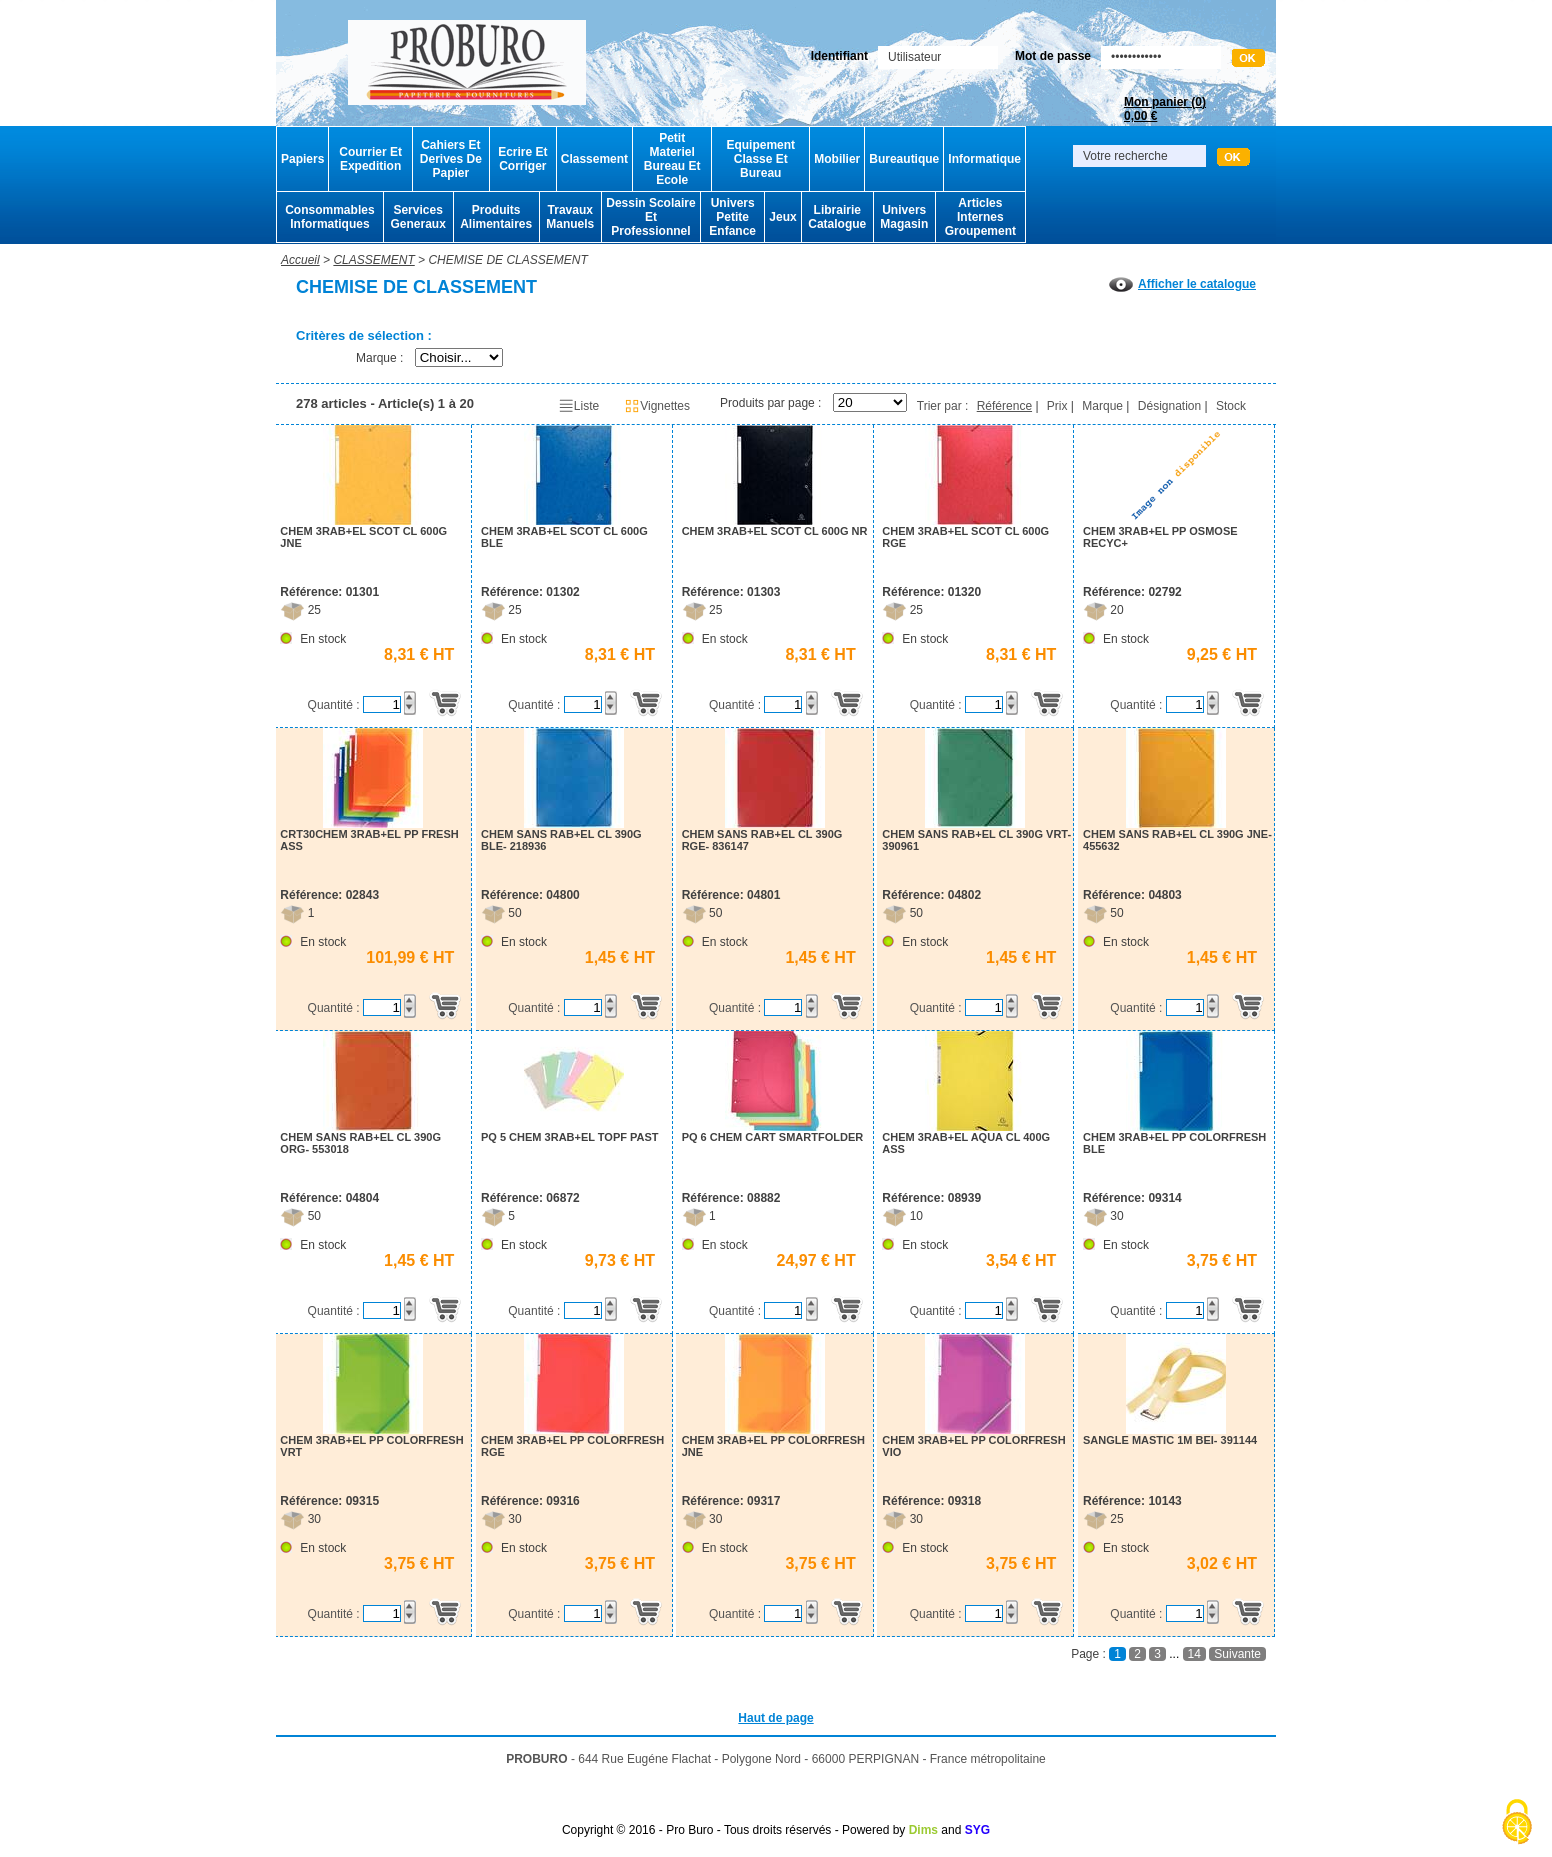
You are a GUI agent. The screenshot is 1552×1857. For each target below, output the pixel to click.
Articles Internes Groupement (980, 217)
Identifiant (839, 56)
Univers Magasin (904, 217)
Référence (1004, 406)
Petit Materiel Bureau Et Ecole (672, 159)
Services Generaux (417, 217)
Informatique (984, 159)
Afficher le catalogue (1182, 284)
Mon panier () (1165, 109)
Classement (594, 159)
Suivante (1237, 1654)
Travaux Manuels (570, 217)
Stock (1231, 406)
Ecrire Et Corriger (522, 159)
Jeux (782, 217)
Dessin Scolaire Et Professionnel (650, 217)
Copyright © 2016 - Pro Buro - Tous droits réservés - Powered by (733, 1830)
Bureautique (904, 159)
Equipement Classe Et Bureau (760, 159)
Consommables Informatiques (329, 217)
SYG (977, 1830)
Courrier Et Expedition (370, 159)
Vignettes (657, 406)
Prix (1057, 406)
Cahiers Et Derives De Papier (451, 159)
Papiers (302, 159)
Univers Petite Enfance (732, 217)
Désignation (1169, 406)
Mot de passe (1053, 56)
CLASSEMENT (373, 260)
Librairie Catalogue (837, 217)
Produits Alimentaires (496, 217)
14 (1194, 1654)
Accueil (300, 260)
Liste (578, 406)
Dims (923, 1830)
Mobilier (837, 159)
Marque (1102, 406)
